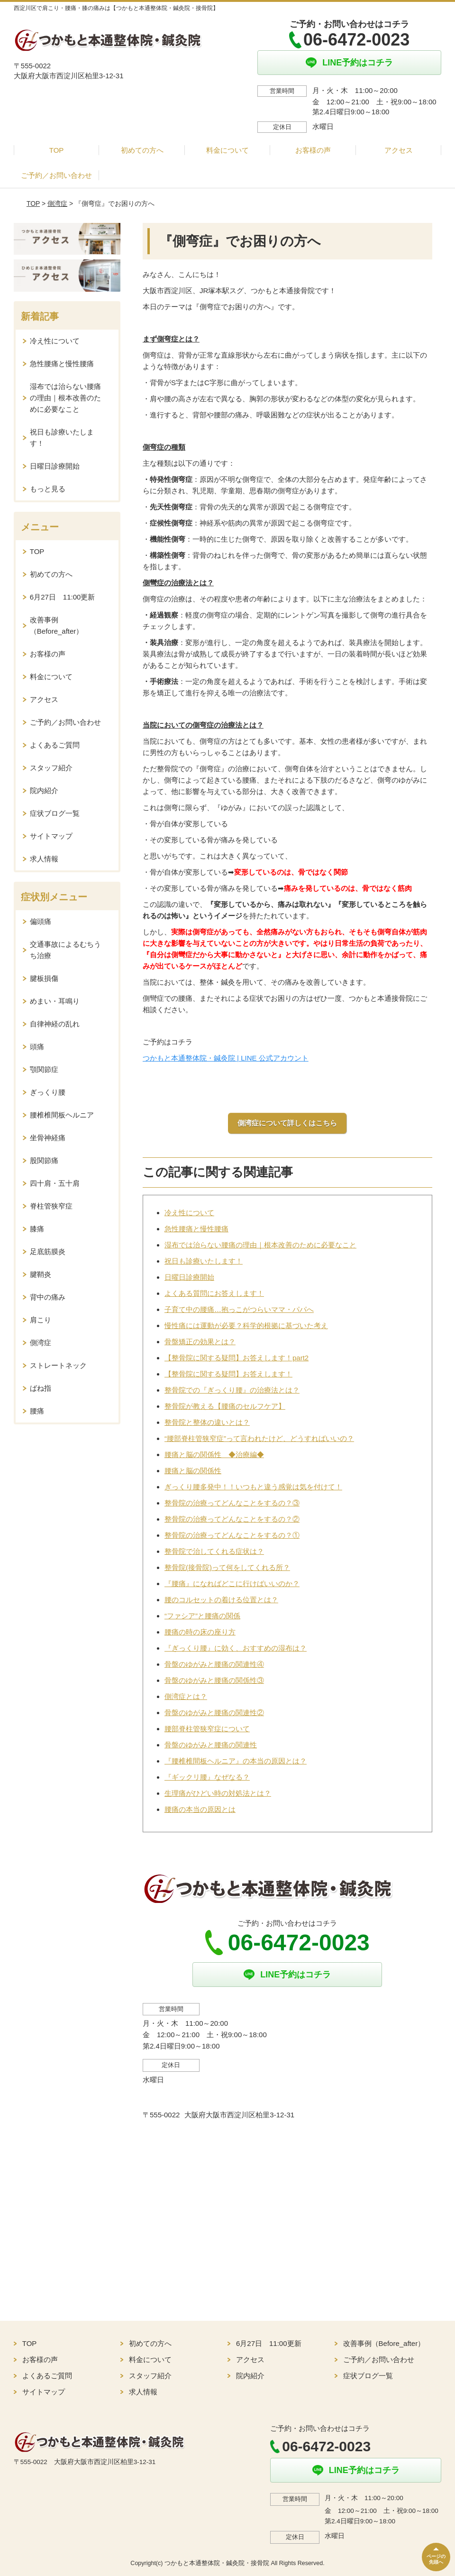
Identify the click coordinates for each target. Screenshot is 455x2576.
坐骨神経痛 (47, 1138)
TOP (56, 150)
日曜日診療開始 (189, 1277)
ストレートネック (58, 1365)
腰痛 (37, 1411)
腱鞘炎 (40, 1274)
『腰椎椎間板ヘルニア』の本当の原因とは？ (235, 1761)
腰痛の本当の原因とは (200, 1809)
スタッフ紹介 (51, 768)
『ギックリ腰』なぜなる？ (207, 1777)
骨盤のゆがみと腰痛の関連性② (214, 1712)
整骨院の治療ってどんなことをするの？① (232, 1535)
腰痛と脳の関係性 (192, 1471)
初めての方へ (142, 150)
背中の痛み (47, 1297)
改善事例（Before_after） (56, 625)
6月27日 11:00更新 (62, 597)
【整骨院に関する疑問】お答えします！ (228, 1374)
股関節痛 (44, 1160)
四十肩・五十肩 (55, 1183)
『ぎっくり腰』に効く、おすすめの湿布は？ (235, 1648)
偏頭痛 (40, 921)
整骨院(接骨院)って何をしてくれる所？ (227, 1567)
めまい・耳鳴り (55, 1001)
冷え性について (189, 1213)
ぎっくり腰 (47, 1092)
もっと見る (47, 489)
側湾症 (57, 203)
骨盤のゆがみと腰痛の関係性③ (214, 1680)
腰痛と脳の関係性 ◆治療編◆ (214, 1454)
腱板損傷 (44, 978)
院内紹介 (44, 790)
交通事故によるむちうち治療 (65, 950)
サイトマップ (51, 836)
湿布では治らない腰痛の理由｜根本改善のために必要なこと (260, 1245)
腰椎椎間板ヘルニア (62, 1115)
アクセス (398, 150)
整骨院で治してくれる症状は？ (214, 1551)
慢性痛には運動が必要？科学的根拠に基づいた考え (246, 1325)
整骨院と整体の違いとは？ (207, 1422)
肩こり (40, 1320)
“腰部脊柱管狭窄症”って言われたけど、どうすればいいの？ (259, 1438)
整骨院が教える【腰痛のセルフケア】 (224, 1406)
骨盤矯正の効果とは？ (200, 1342)
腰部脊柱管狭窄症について (207, 1729)
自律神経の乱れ (55, 1024)
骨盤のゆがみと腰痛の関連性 (210, 1745)
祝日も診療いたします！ (203, 1261)
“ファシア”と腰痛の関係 (202, 1616)
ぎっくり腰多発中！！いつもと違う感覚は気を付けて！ (253, 1487)
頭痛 (37, 1047)
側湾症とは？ (185, 1696)
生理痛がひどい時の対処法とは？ (217, 1793)
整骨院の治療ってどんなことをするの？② (232, 1519)
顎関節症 (44, 1069)
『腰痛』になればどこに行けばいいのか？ (232, 1583)
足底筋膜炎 (47, 1251)
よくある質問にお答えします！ (214, 1293)
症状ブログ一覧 (55, 813)
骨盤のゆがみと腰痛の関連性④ (214, 1664)
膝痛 (37, 1229)
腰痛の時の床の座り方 (200, 1632)
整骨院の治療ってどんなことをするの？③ (232, 1503)
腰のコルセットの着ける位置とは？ (221, 1600)
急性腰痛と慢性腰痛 (196, 1229)
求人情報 (44, 859)
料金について (227, 150)
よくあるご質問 (55, 745)
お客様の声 (313, 150)
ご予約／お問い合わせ (56, 175)
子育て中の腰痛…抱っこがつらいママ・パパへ (239, 1309)
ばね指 (40, 1388)
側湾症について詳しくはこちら (287, 1123)
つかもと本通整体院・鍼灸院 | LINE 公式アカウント (226, 1058)
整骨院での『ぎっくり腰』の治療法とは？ (232, 1390)
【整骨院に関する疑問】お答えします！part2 (236, 1358)
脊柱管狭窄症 (51, 1206)
